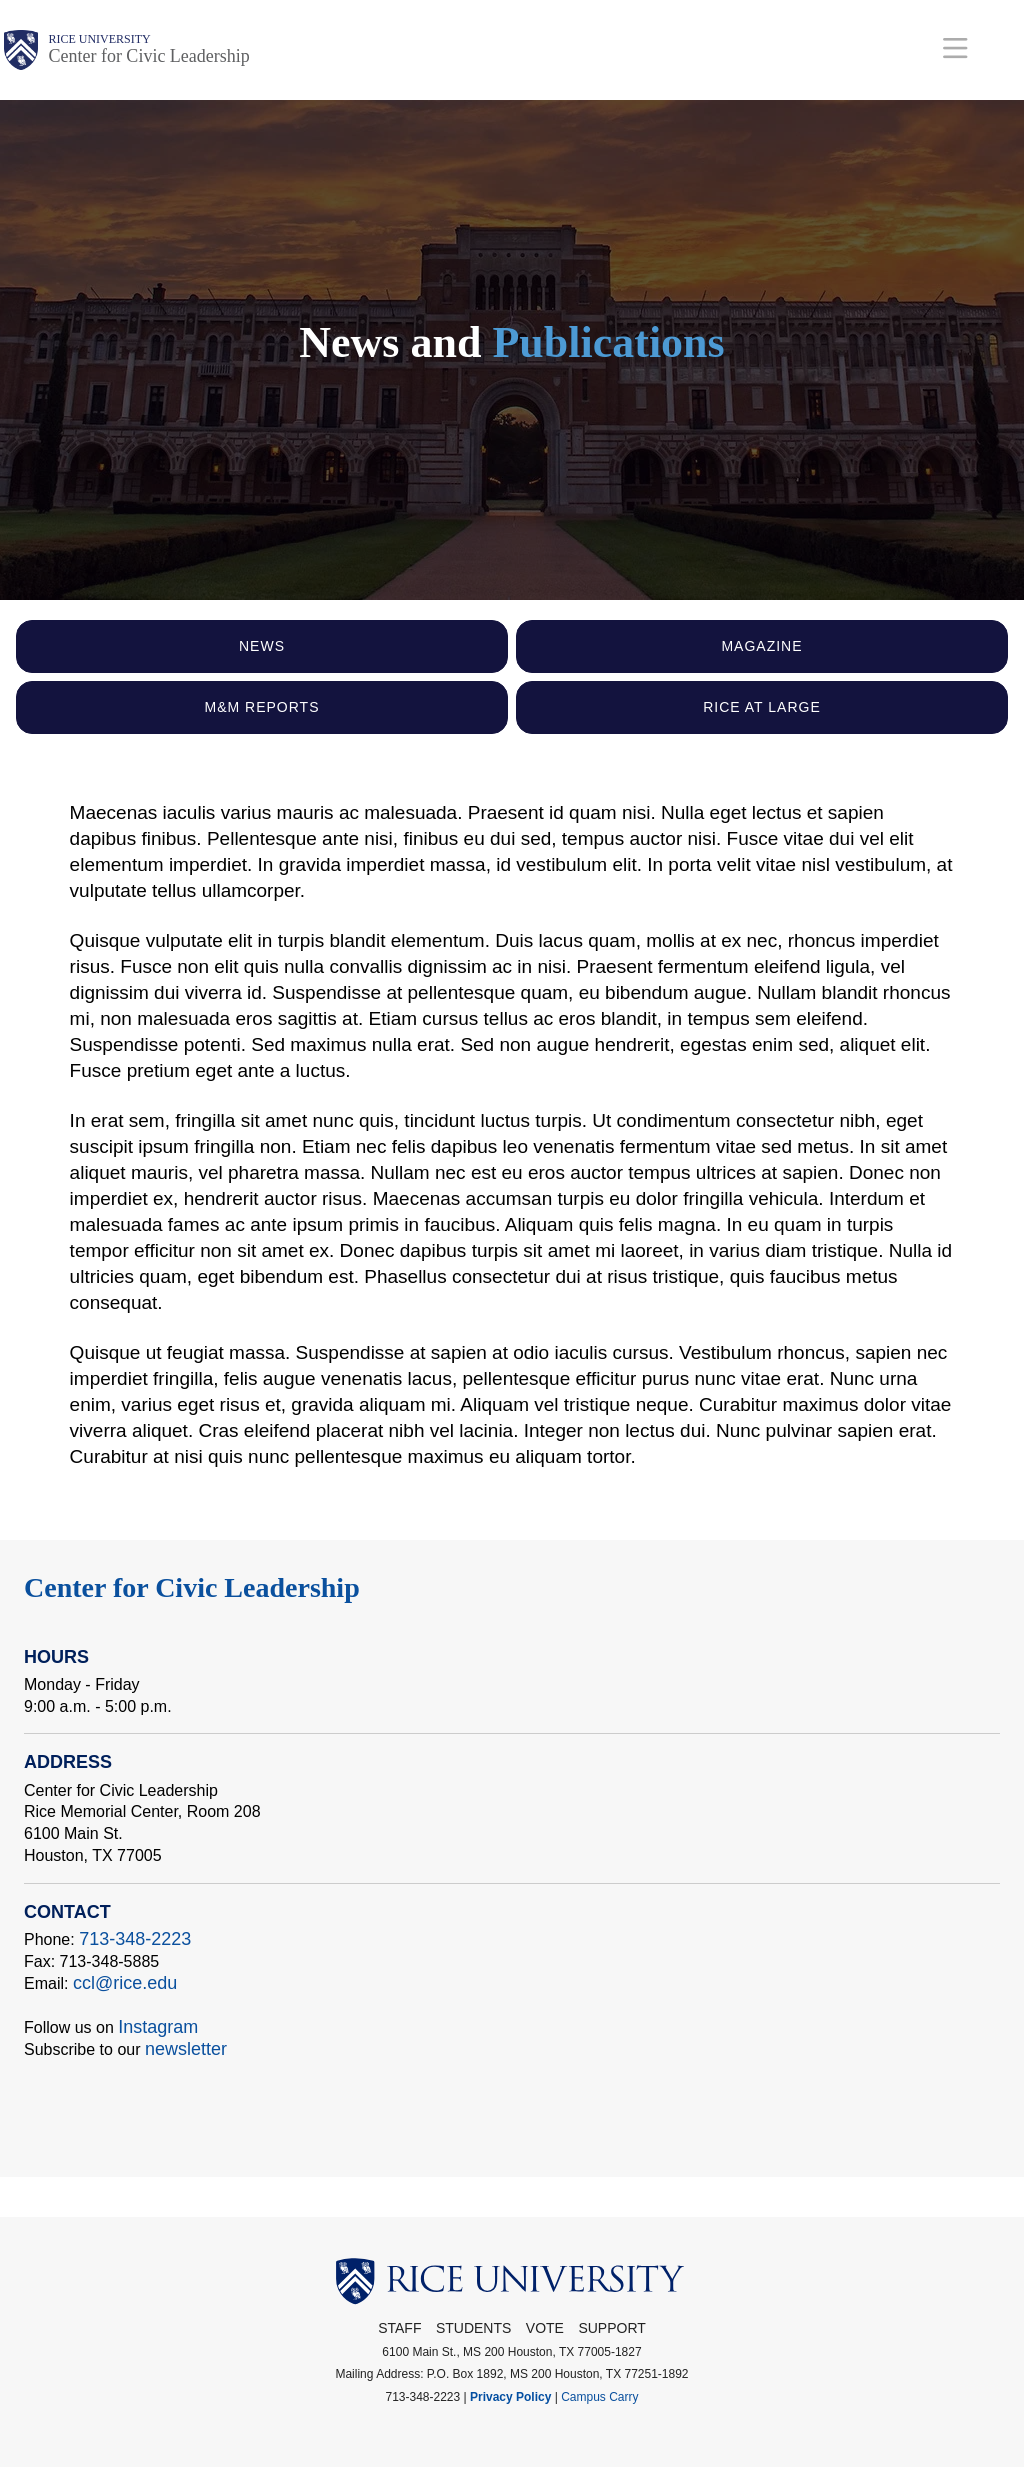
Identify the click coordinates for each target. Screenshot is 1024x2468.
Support (611, 2328)
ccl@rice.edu (125, 1983)
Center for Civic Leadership (148, 56)
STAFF (399, 2328)
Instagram (158, 2027)
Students (473, 2328)
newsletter (186, 2049)
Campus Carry (599, 2397)
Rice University (99, 39)
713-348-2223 (135, 1939)
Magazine (761, 646)
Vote (545, 2328)
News (262, 646)
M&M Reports (262, 707)
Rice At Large (762, 707)
